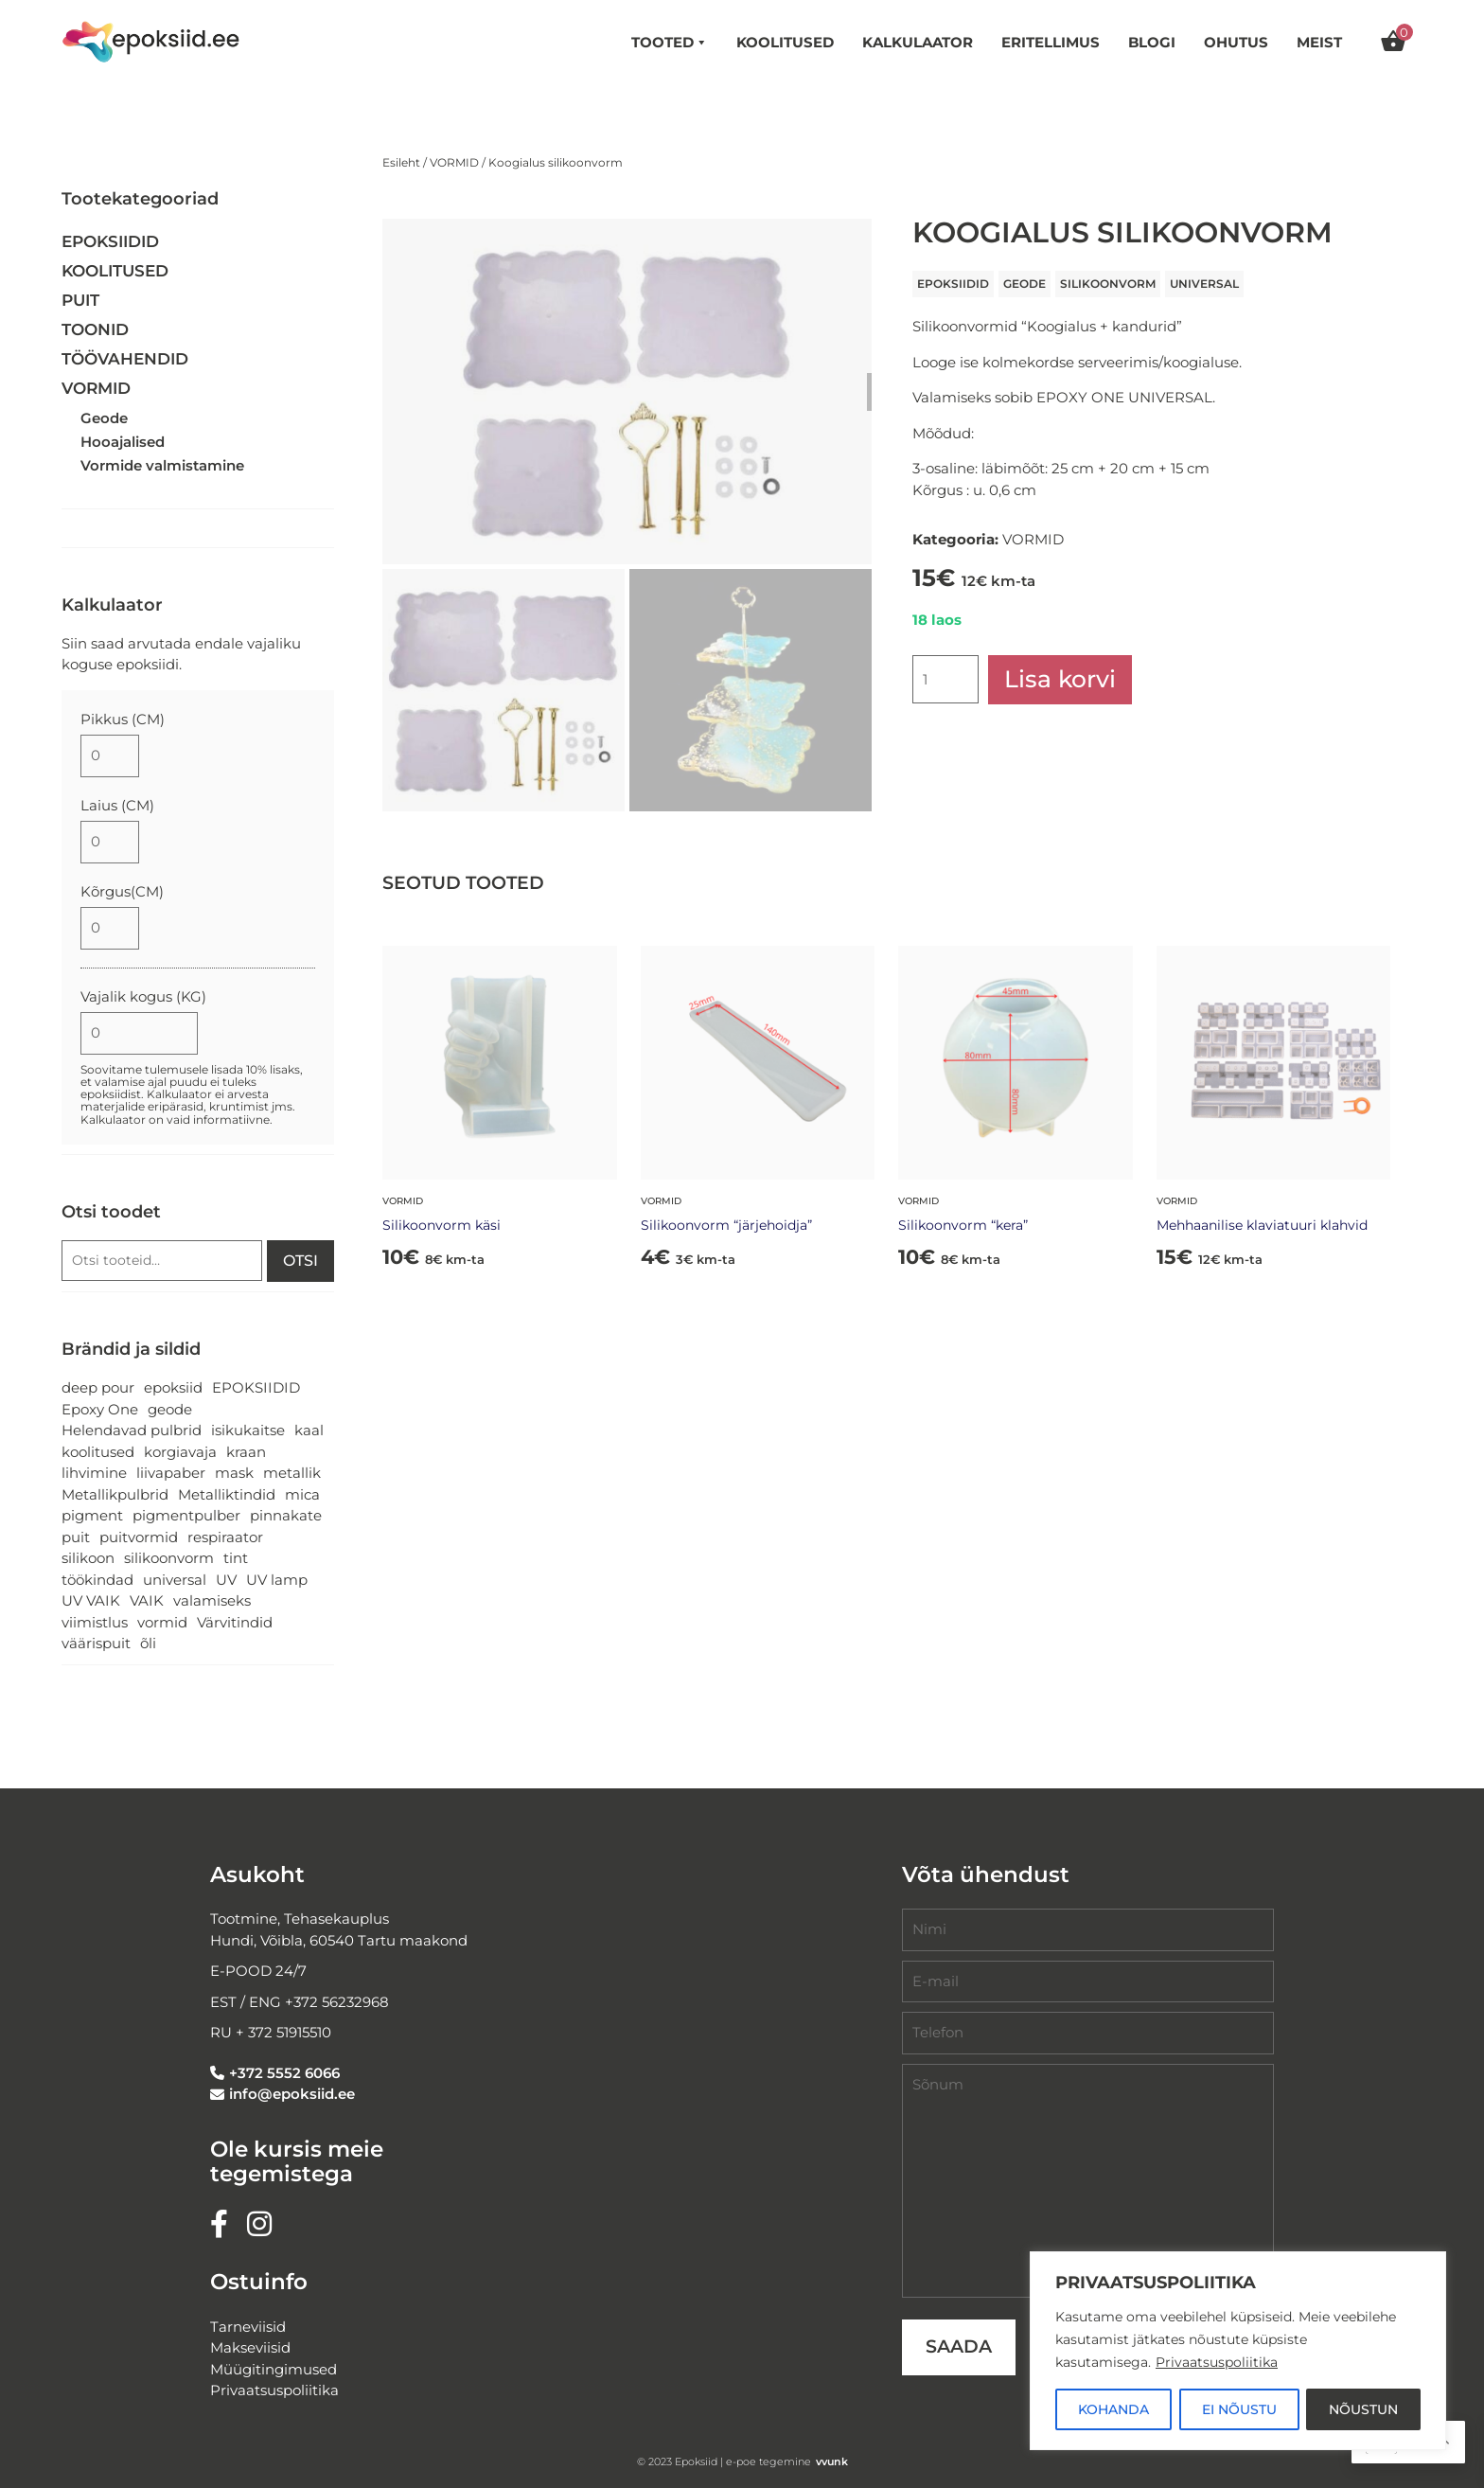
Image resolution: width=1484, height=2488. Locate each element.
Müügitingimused (273, 2369)
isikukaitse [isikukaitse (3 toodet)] (248, 1430)
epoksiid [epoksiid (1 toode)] (173, 1387)
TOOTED (669, 42)
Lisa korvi (1060, 679)
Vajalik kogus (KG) (143, 996)
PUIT (80, 300)
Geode (104, 418)
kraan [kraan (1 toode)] (246, 1452)
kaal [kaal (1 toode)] (309, 1430)
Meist (1319, 42)
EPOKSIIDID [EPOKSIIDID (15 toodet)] (256, 1387)
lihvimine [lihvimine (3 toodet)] (94, 1473)
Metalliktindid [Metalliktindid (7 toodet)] (226, 1494)
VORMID (454, 162)
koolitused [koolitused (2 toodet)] (98, 1452)
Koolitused (785, 42)
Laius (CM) (117, 805)
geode (1024, 283)
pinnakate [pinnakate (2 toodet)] (286, 1515)
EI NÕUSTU (1239, 2409)
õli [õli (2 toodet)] (148, 1643)
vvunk (832, 2461)
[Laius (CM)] (109, 842)
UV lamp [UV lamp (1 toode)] (277, 1580)
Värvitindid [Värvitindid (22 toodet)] (235, 1622)
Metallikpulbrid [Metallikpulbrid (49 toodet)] (115, 1494)
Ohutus (1236, 42)
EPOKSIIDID (953, 283)
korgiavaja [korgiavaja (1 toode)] (180, 1452)
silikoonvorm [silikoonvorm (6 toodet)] (169, 1558)
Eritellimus (1050, 42)
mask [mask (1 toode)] (234, 1473)
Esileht (401, 162)
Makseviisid (250, 2347)
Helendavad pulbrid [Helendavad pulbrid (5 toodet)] (132, 1430)
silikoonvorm (1108, 283)
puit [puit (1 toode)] (76, 1537)
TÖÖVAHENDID (125, 358)
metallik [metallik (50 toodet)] (292, 1473)
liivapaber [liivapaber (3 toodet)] (170, 1473)
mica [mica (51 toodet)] (302, 1494)
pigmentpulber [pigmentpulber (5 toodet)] (186, 1515)
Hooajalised (122, 442)
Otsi (300, 1261)
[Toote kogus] (945, 679)
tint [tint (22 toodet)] (235, 1558)
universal (1204, 283)
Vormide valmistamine (162, 465)
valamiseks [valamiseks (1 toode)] (212, 1600)
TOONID (95, 329)
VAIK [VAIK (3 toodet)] (147, 1600)
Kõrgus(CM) (122, 891)
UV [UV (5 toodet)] (226, 1580)
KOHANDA (1113, 2409)
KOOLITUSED (115, 270)
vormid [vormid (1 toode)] (162, 1622)
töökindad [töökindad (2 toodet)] (97, 1580)
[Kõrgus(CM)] (109, 928)
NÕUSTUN (1363, 2409)
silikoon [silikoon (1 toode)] (88, 1558)
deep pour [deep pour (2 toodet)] (98, 1387)
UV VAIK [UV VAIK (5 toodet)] (91, 1600)
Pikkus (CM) (122, 719)
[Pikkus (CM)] (109, 756)
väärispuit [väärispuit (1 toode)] (96, 1643)
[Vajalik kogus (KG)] (139, 1033)
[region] (1238, 2350)
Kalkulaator (917, 42)
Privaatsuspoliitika (1217, 2362)
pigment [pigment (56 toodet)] (92, 1515)
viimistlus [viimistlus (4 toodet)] (95, 1622)
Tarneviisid (248, 2327)
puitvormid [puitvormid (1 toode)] (138, 1537)
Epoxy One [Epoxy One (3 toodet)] (100, 1409)
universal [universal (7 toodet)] (174, 1580)
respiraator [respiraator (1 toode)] (225, 1537)
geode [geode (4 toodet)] (170, 1409)
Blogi (1151, 42)
